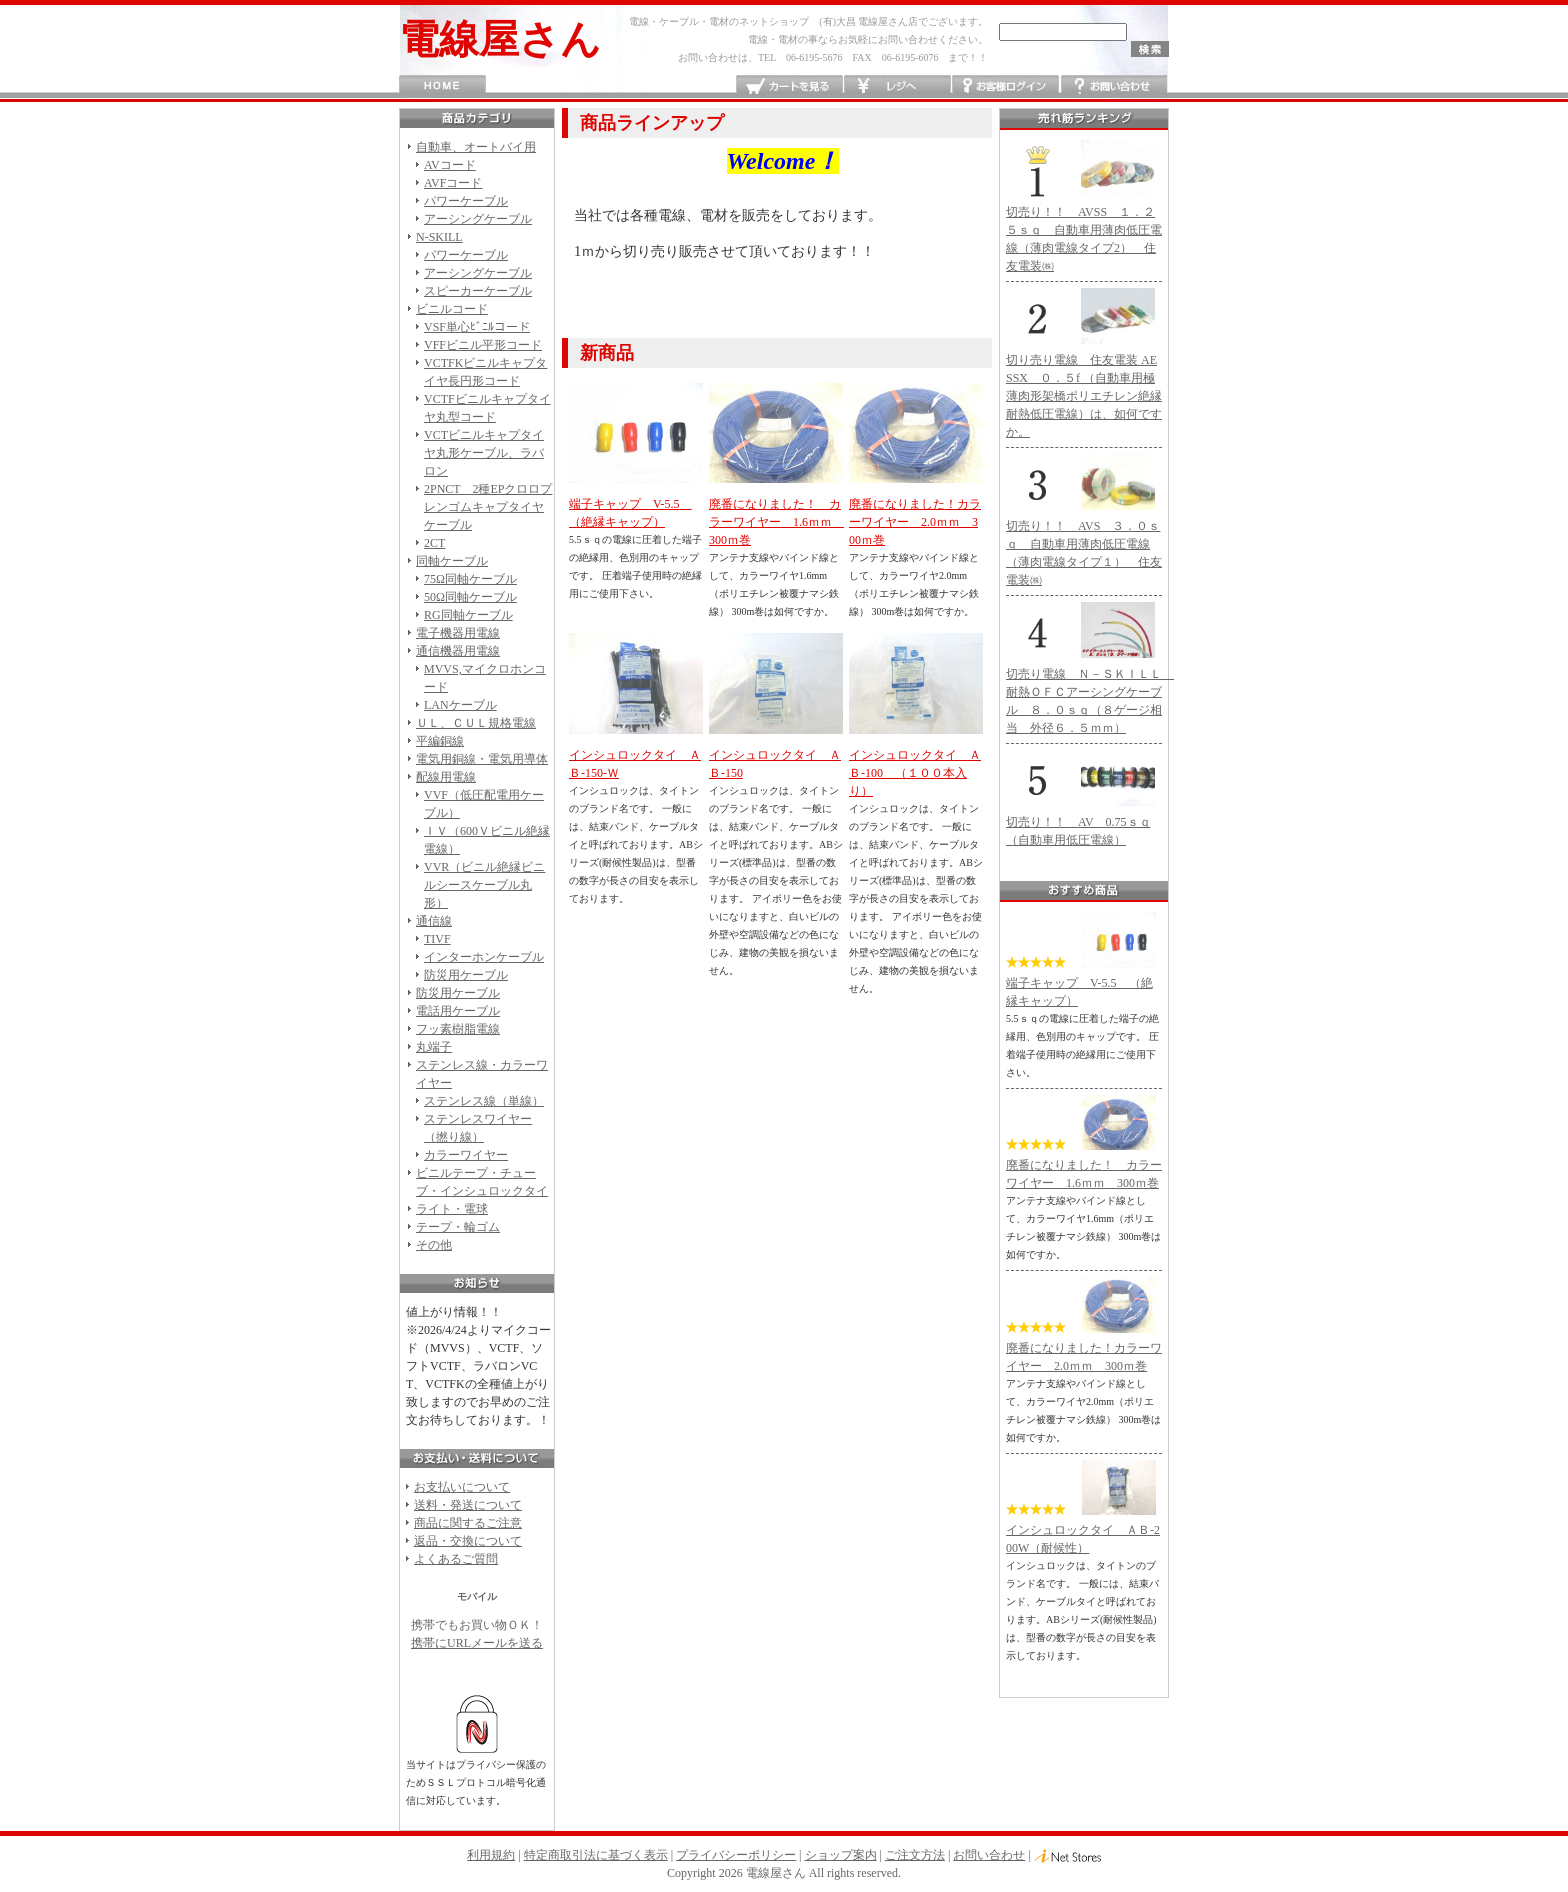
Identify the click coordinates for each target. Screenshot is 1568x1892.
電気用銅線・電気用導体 (482, 759)
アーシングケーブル (478, 219)
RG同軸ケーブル (468, 615)
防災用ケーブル (466, 975)
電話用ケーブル (458, 1011)
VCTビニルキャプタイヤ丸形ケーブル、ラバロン (484, 453)
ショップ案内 (841, 1855)
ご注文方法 (915, 1855)
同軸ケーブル (452, 561)
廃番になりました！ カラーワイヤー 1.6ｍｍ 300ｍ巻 (776, 522)
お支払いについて (462, 1487)
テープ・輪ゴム (458, 1227)
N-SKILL (439, 237)
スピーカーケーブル (478, 291)
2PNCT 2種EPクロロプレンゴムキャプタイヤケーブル (488, 507)
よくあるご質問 (456, 1559)
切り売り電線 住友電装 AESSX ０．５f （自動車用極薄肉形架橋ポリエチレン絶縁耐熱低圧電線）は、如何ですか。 (1084, 396)
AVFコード (453, 183)
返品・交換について (468, 1541)
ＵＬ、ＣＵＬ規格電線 (476, 723)
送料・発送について (468, 1505)
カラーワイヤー (466, 1155)
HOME (442, 86)
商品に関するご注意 (468, 1523)
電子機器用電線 (458, 633)
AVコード (450, 165)
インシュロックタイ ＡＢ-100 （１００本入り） (915, 773)
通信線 (434, 921)
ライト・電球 (452, 1209)
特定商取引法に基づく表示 (596, 1855)
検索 (1150, 49)
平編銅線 (440, 741)
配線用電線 (446, 777)
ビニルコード (452, 309)
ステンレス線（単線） (484, 1101)
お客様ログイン (1005, 86)
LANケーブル (460, 705)
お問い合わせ (1113, 86)
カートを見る (789, 86)
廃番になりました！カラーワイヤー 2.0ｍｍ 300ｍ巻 (915, 522)
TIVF (437, 939)
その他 (434, 1245)
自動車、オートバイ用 (476, 147)
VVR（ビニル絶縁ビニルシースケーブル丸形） (484, 885)
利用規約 (491, 1855)
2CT (434, 543)
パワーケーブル (466, 201)
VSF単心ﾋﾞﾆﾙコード (477, 327)
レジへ (897, 86)
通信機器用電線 (458, 651)
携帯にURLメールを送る (477, 1643)
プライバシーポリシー (736, 1855)
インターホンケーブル (484, 957)
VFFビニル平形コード (483, 345)
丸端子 (434, 1047)
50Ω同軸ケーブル (470, 597)
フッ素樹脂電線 (458, 1029)
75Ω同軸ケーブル (470, 579)
